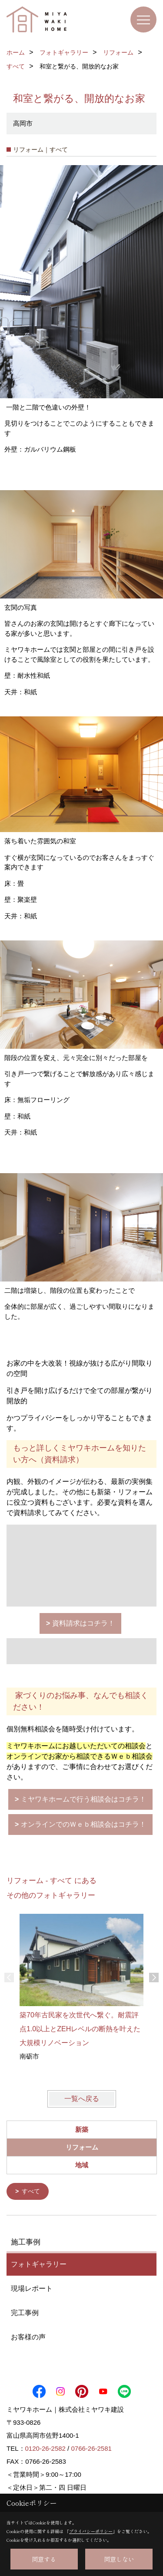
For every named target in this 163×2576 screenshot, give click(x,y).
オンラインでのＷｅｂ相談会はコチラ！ (83, 1824)
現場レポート (32, 2288)
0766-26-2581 (91, 2448)
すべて (31, 2191)
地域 (81, 2165)
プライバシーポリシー (91, 2531)
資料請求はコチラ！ (83, 1623)
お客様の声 (28, 2336)
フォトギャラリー (39, 2263)
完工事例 (25, 2312)
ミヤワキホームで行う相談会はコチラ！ (83, 1799)
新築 (81, 2129)
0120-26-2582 (45, 2448)
